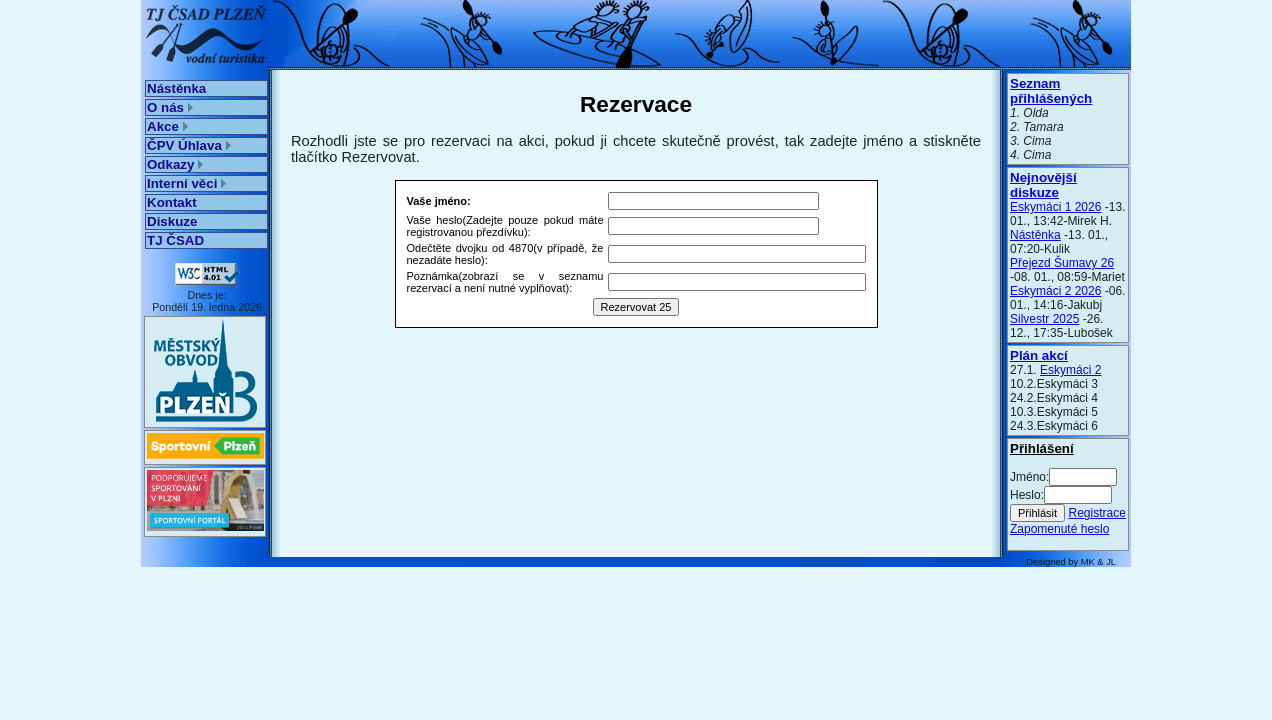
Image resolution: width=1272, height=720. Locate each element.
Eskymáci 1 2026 (1055, 207)
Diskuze (172, 221)
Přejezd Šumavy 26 (1062, 263)
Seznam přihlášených (1051, 91)
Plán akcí (1039, 355)
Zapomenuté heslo (1059, 529)
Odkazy (175, 164)
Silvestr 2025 (1044, 319)
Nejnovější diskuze (1043, 185)
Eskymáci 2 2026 (1055, 291)
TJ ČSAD (175, 240)
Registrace (1096, 513)
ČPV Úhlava (189, 145)
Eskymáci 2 (1070, 370)
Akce (167, 126)
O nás (170, 107)
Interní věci (186, 183)
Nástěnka (176, 88)
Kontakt (172, 202)
